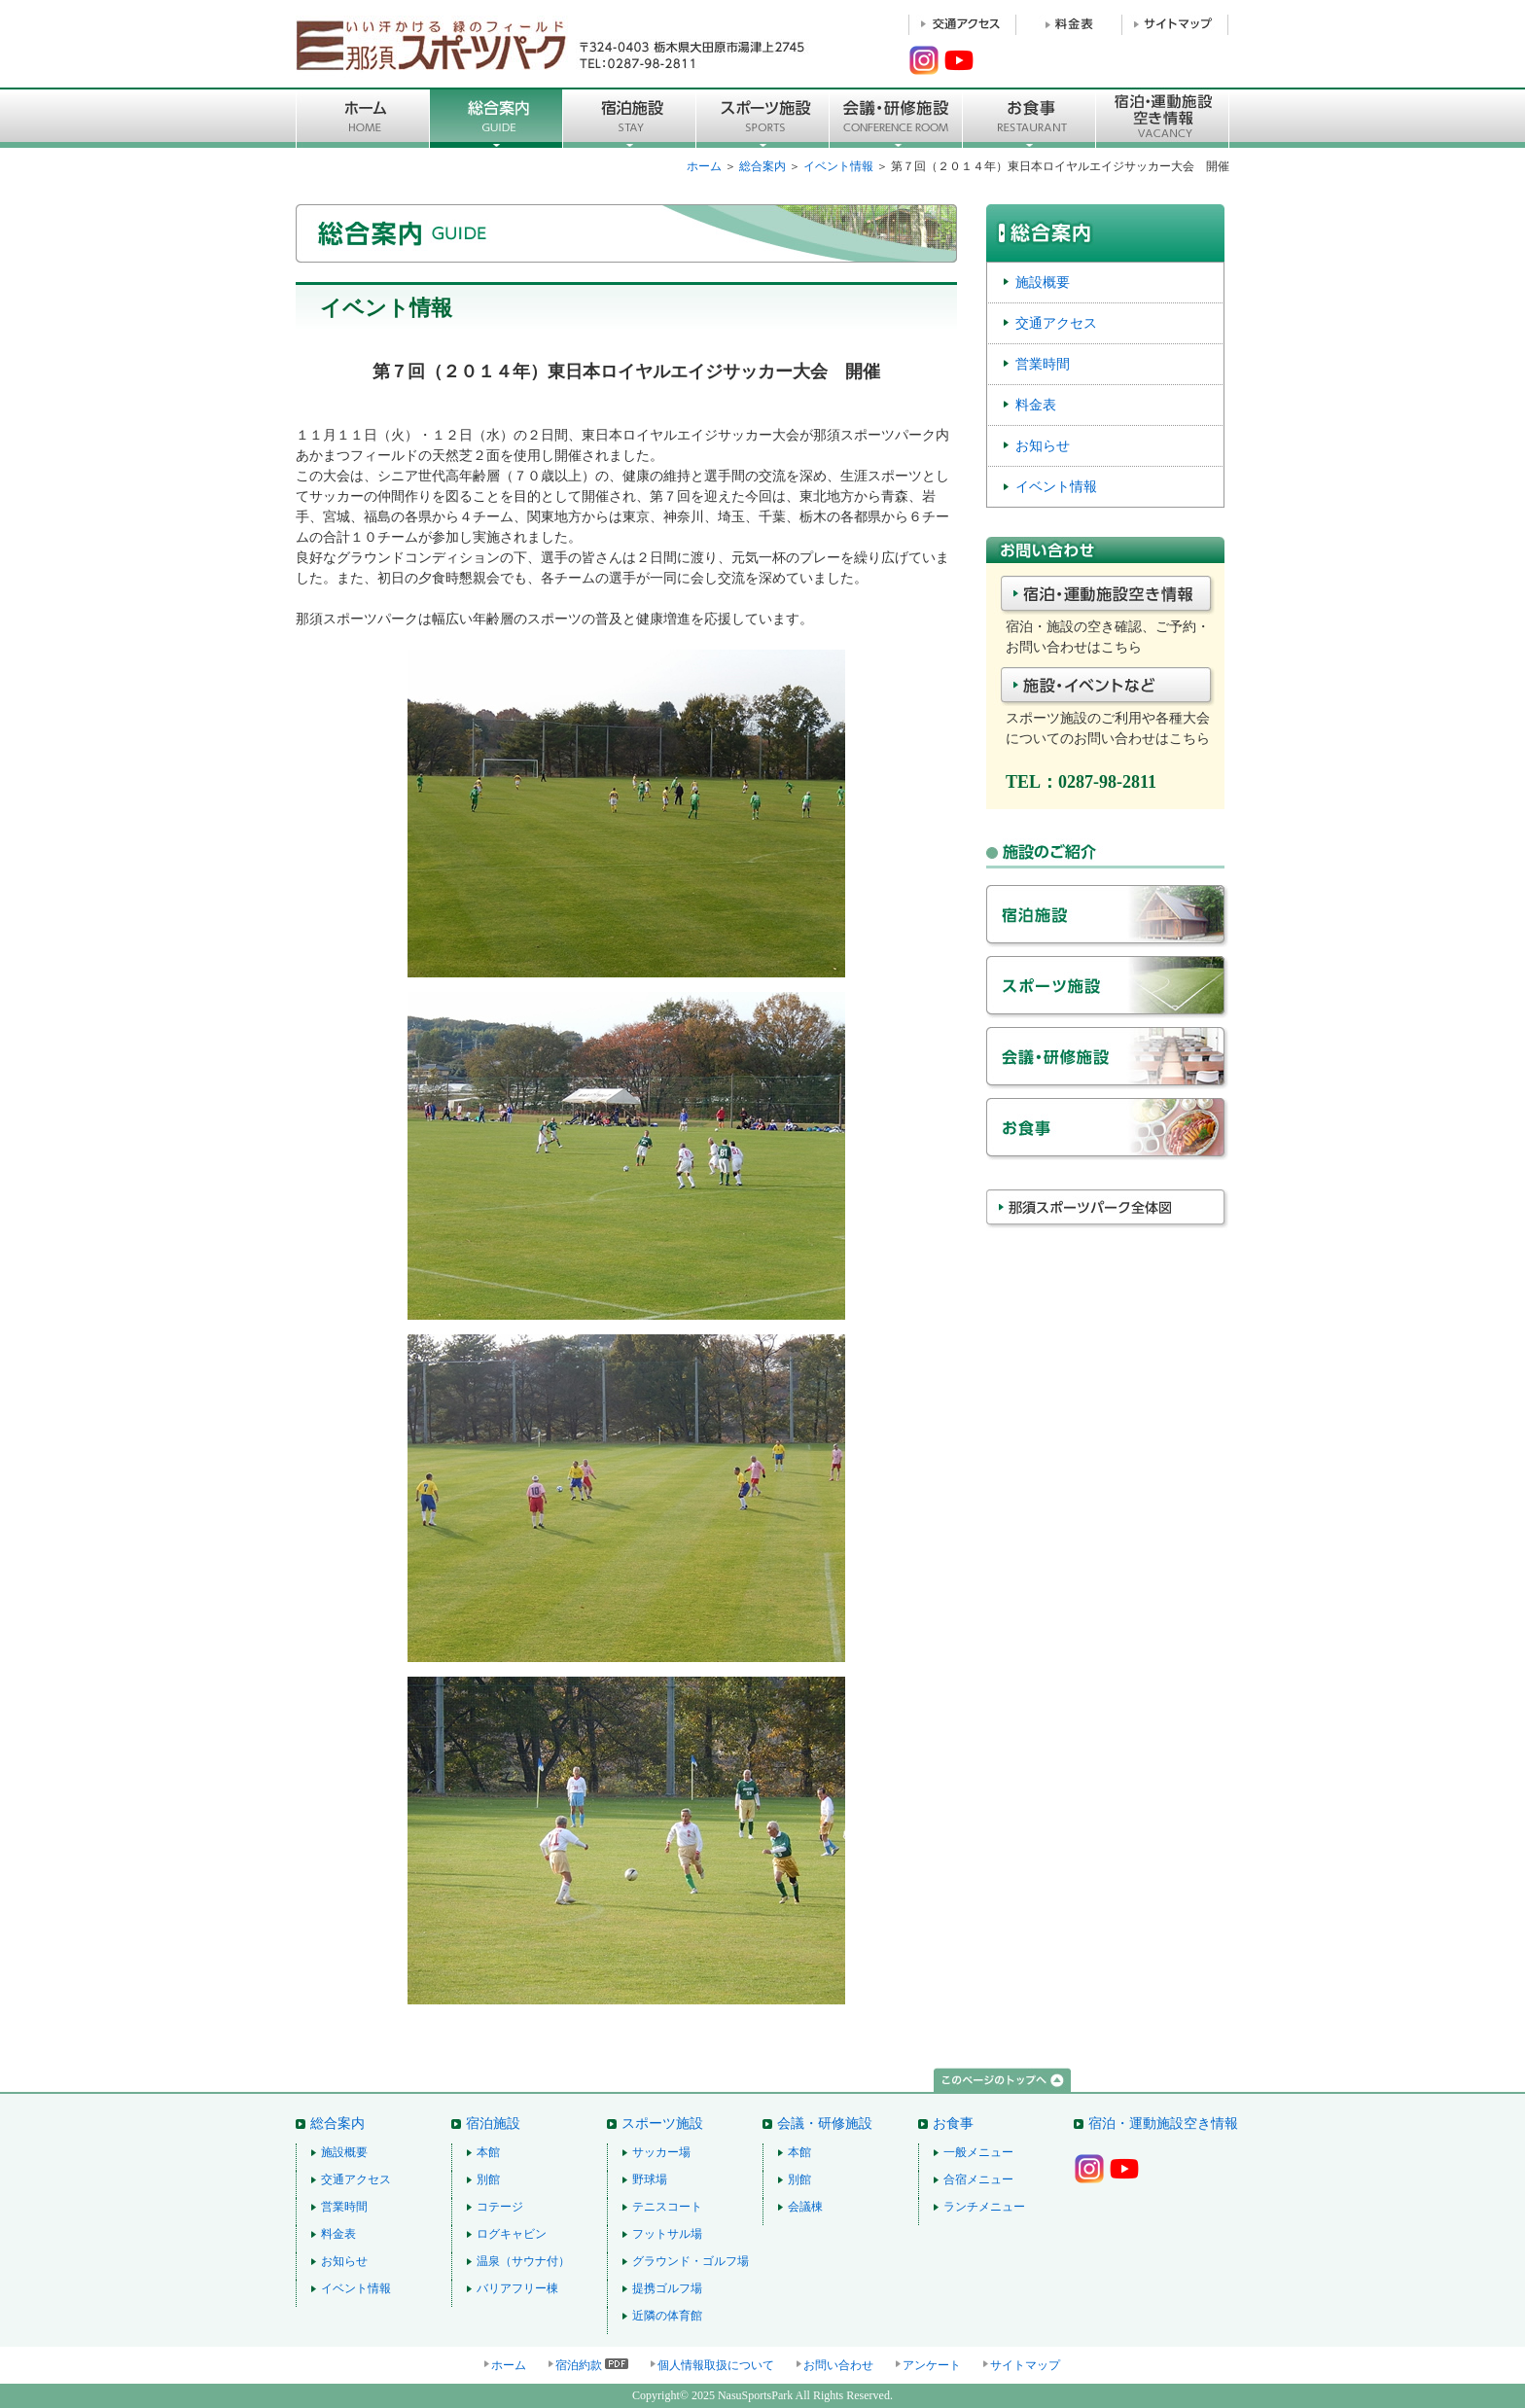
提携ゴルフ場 (667, 2288)
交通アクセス (1056, 323)
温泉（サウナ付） (523, 2261)
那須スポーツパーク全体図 (1107, 1223)
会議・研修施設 (1107, 1062)
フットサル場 (667, 2234)
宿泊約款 (578, 2365)
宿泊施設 (629, 118)
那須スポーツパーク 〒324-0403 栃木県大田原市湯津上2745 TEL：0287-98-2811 (553, 44)
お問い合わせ (838, 2365)
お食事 (1029, 118)
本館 (488, 2152)
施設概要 (1042, 282)
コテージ (500, 2206)
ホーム (704, 166)
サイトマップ (1025, 2365)
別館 (488, 2179)
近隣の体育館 (667, 2315)
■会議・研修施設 (896, 118)
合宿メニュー (978, 2179)
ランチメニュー (984, 2206)
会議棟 (805, 2206)
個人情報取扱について (715, 2365)
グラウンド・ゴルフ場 (690, 2261)
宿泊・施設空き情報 (1107, 596)
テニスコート (667, 2206)
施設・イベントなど (1107, 687)
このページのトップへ (1002, 2081)
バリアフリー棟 (517, 2288)
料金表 (1035, 404)
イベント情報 (838, 166)
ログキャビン (512, 2234)
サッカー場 (661, 2152)
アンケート (932, 2365)
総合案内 (496, 118)
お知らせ (1042, 445)
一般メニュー (978, 2152)
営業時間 (1042, 364)
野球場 (649, 2179)
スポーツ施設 (763, 118)
